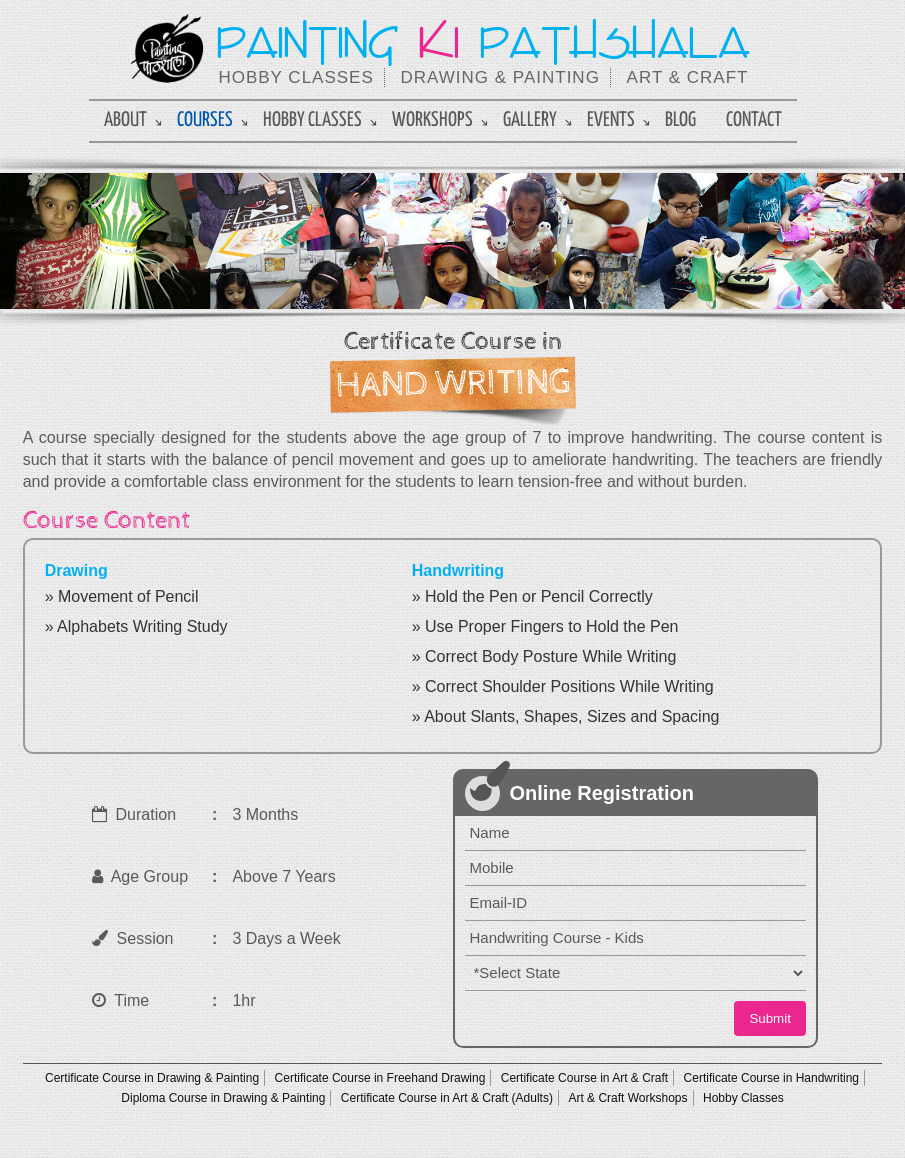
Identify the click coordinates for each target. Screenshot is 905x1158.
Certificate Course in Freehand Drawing (380, 1078)
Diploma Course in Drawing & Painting (223, 1098)
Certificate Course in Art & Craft (584, 1078)
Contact (754, 120)
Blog (680, 120)
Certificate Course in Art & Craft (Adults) (447, 1098)
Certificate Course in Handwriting (771, 1078)
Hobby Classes (312, 120)
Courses (205, 120)
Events (611, 120)
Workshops (432, 120)
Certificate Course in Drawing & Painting (152, 1078)
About (125, 120)
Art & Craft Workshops (627, 1098)
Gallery (530, 120)
